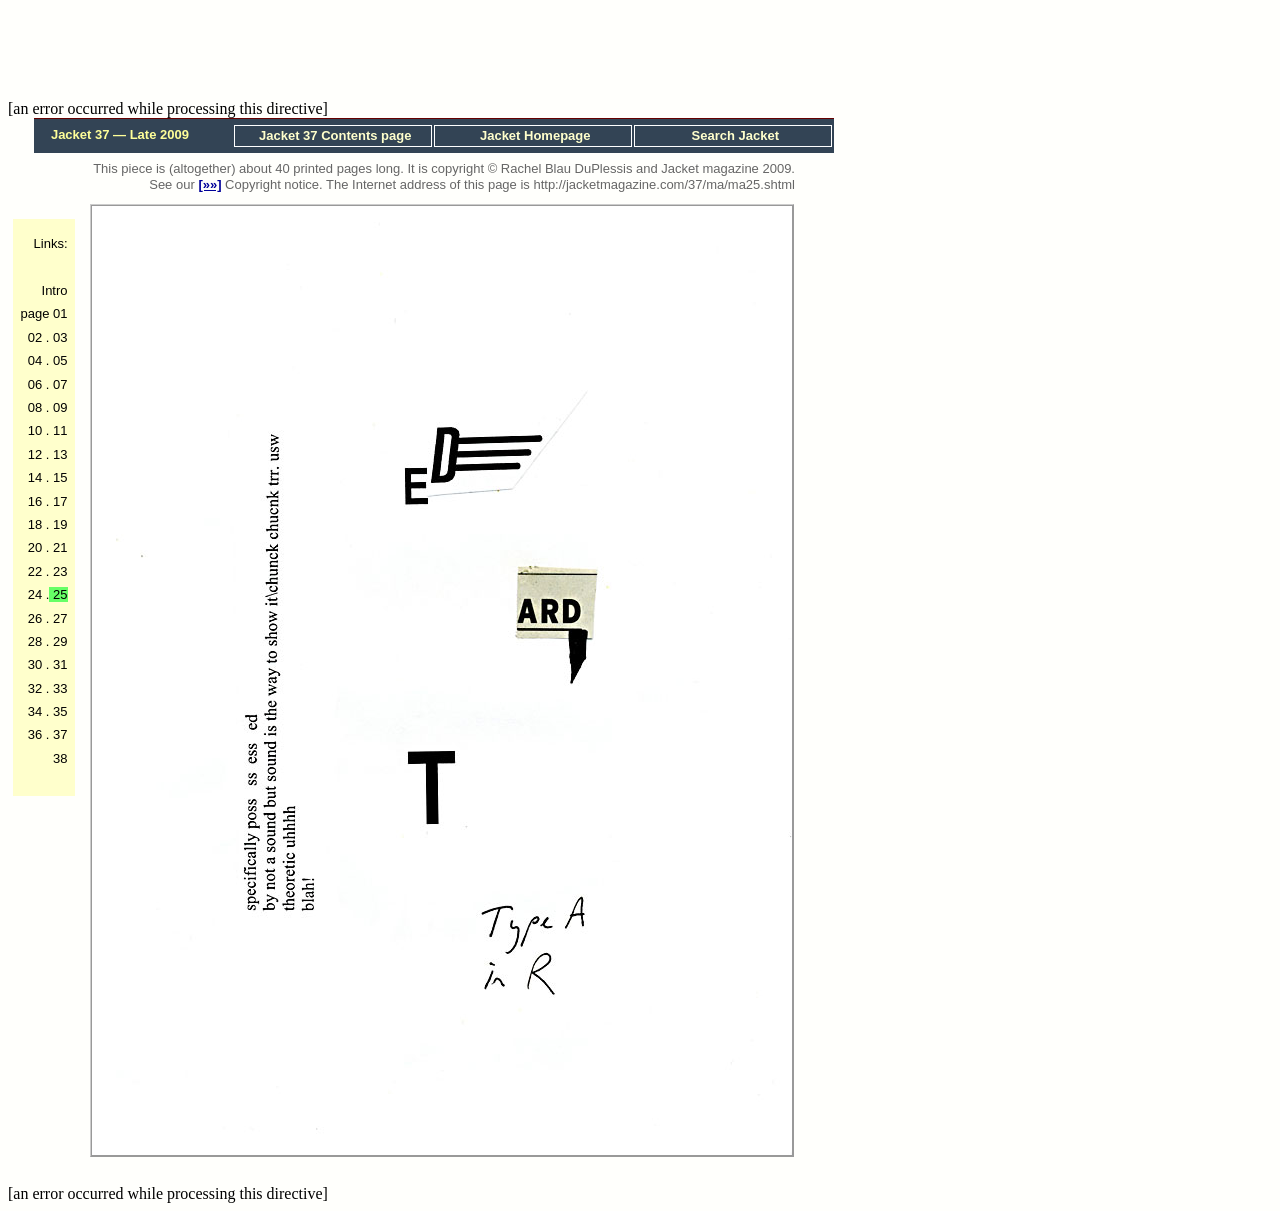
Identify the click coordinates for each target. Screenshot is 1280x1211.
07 (58, 384)
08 (37, 407)
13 (58, 454)
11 (58, 430)
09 (58, 407)
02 (37, 337)
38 (60, 758)
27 (58, 618)
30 (37, 664)
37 (58, 734)
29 (58, 641)
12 (37, 454)
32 (37, 688)
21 (58, 547)
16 (37, 501)
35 (58, 711)
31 (58, 664)
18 (37, 524)
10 (37, 430)
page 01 (44, 313)
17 (58, 501)
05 (58, 360)
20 (37, 547)
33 (58, 688)
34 (37, 711)
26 (37, 618)
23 (58, 571)
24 (37, 594)
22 (37, 571)
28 (37, 641)
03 (58, 337)
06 (37, 384)
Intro (55, 290)
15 (58, 477)
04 (37, 360)
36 (37, 734)
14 (37, 477)
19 (58, 524)
